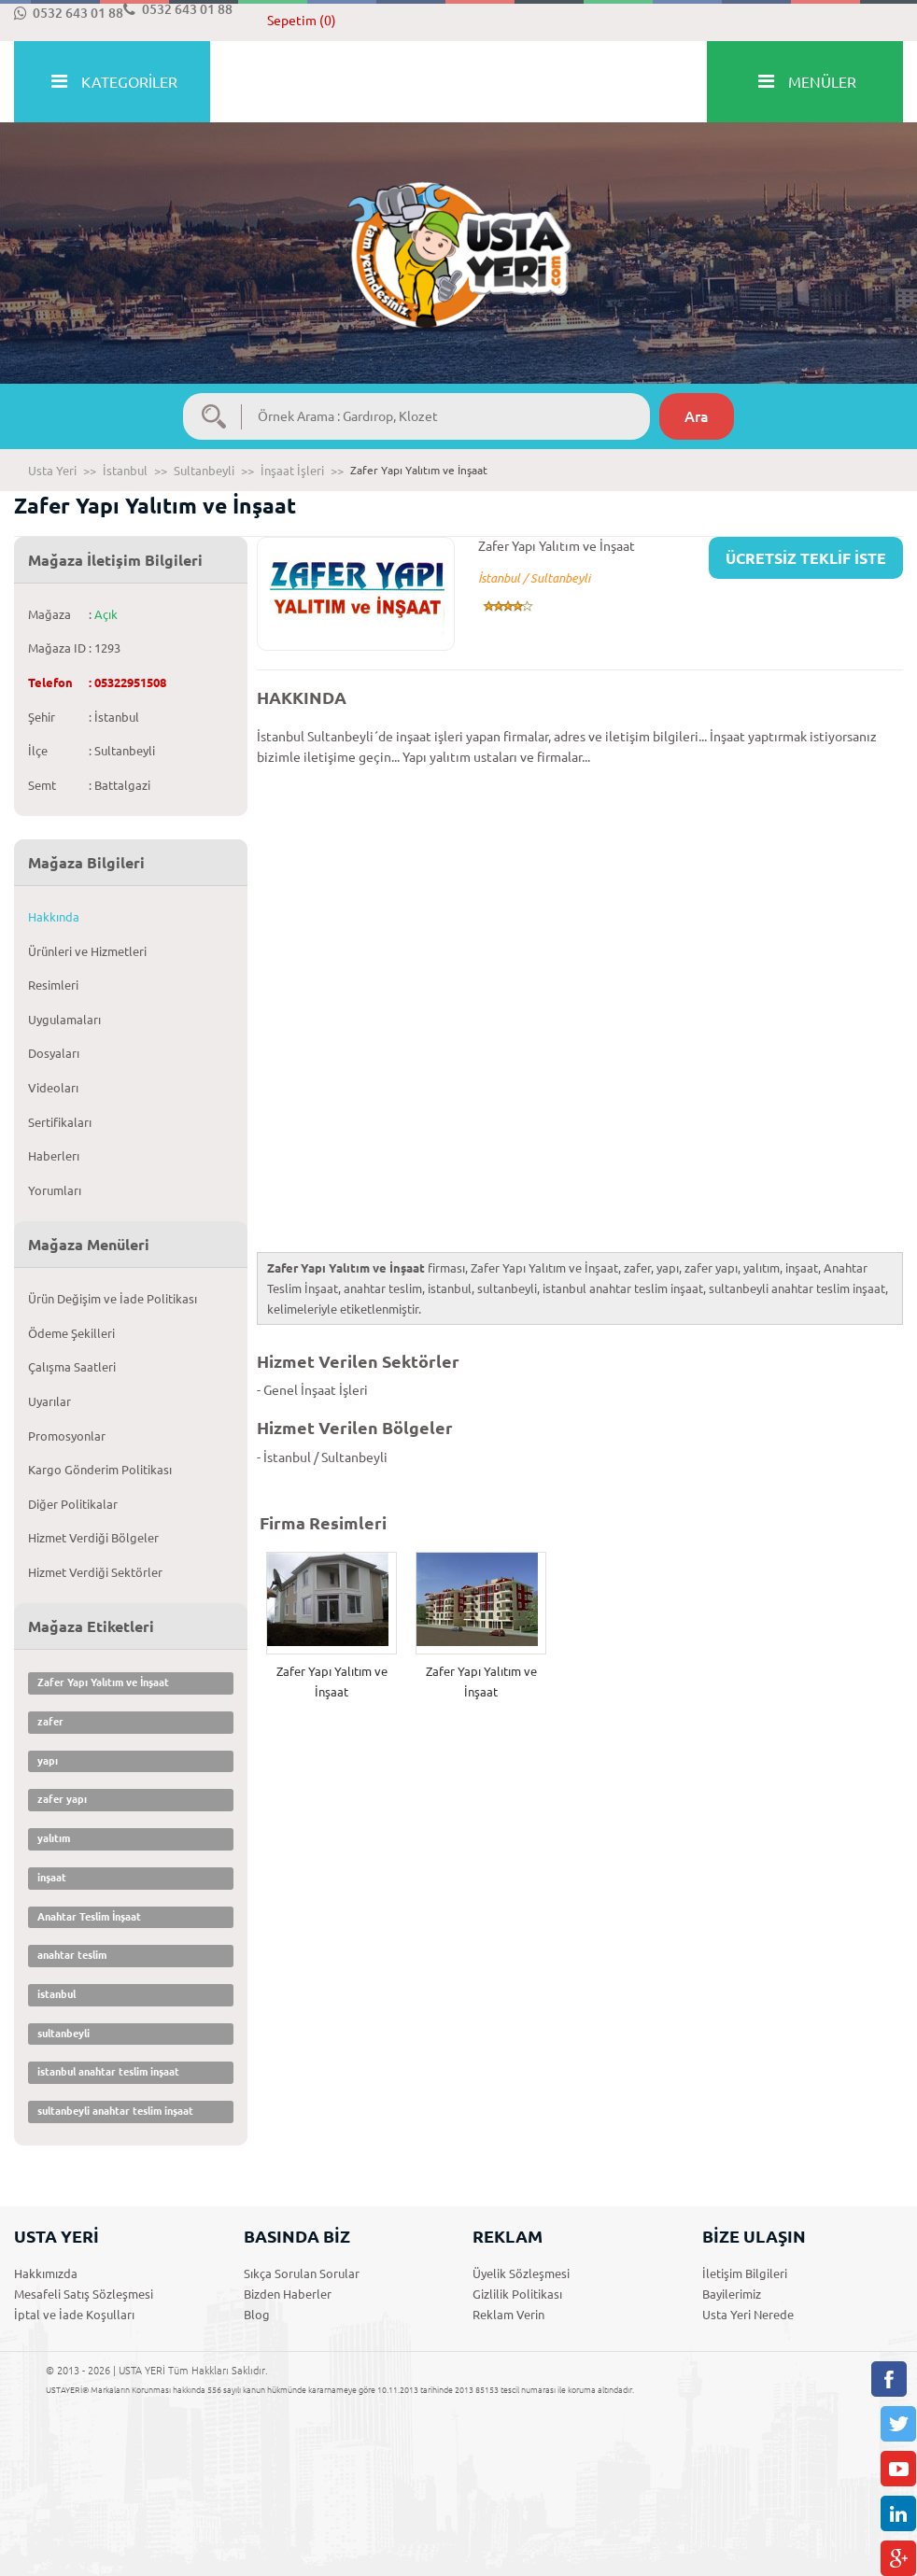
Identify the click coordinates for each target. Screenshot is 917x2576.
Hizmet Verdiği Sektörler (95, 1572)
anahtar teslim (71, 1955)
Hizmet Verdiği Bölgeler (93, 1537)
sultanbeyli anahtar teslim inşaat (115, 2111)
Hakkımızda (46, 2273)
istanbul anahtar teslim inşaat (108, 2071)
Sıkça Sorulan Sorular (302, 2273)
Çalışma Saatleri (72, 1366)
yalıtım (53, 1838)
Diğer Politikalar (73, 1504)
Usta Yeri (52, 470)
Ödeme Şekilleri (71, 1333)
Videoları (53, 1087)
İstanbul (125, 470)
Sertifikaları (60, 1122)
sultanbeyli (63, 2033)
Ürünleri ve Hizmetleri (87, 951)
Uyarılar (49, 1401)
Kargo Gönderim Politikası (100, 1469)
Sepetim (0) (301, 20)
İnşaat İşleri (292, 470)
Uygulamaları (64, 1019)
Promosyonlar (67, 1436)
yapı (47, 1761)
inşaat (51, 1877)
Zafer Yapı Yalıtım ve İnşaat (103, 1682)
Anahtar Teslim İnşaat (89, 1916)
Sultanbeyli (204, 470)
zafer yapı (62, 1799)
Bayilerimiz (731, 2294)
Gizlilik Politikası (517, 2294)
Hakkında (53, 916)
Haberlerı (53, 1155)
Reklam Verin (508, 2314)
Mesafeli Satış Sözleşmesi (83, 2294)
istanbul (56, 1994)
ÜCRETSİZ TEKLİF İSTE (806, 558)
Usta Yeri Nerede (748, 2314)
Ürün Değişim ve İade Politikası (112, 1298)
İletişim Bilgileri (744, 2273)
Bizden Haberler (288, 2294)
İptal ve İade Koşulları (74, 2314)
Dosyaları (53, 1053)
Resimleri (53, 985)
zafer (50, 1721)
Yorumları (54, 1190)
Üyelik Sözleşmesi (521, 2273)
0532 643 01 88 (68, 13)
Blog (257, 2314)
